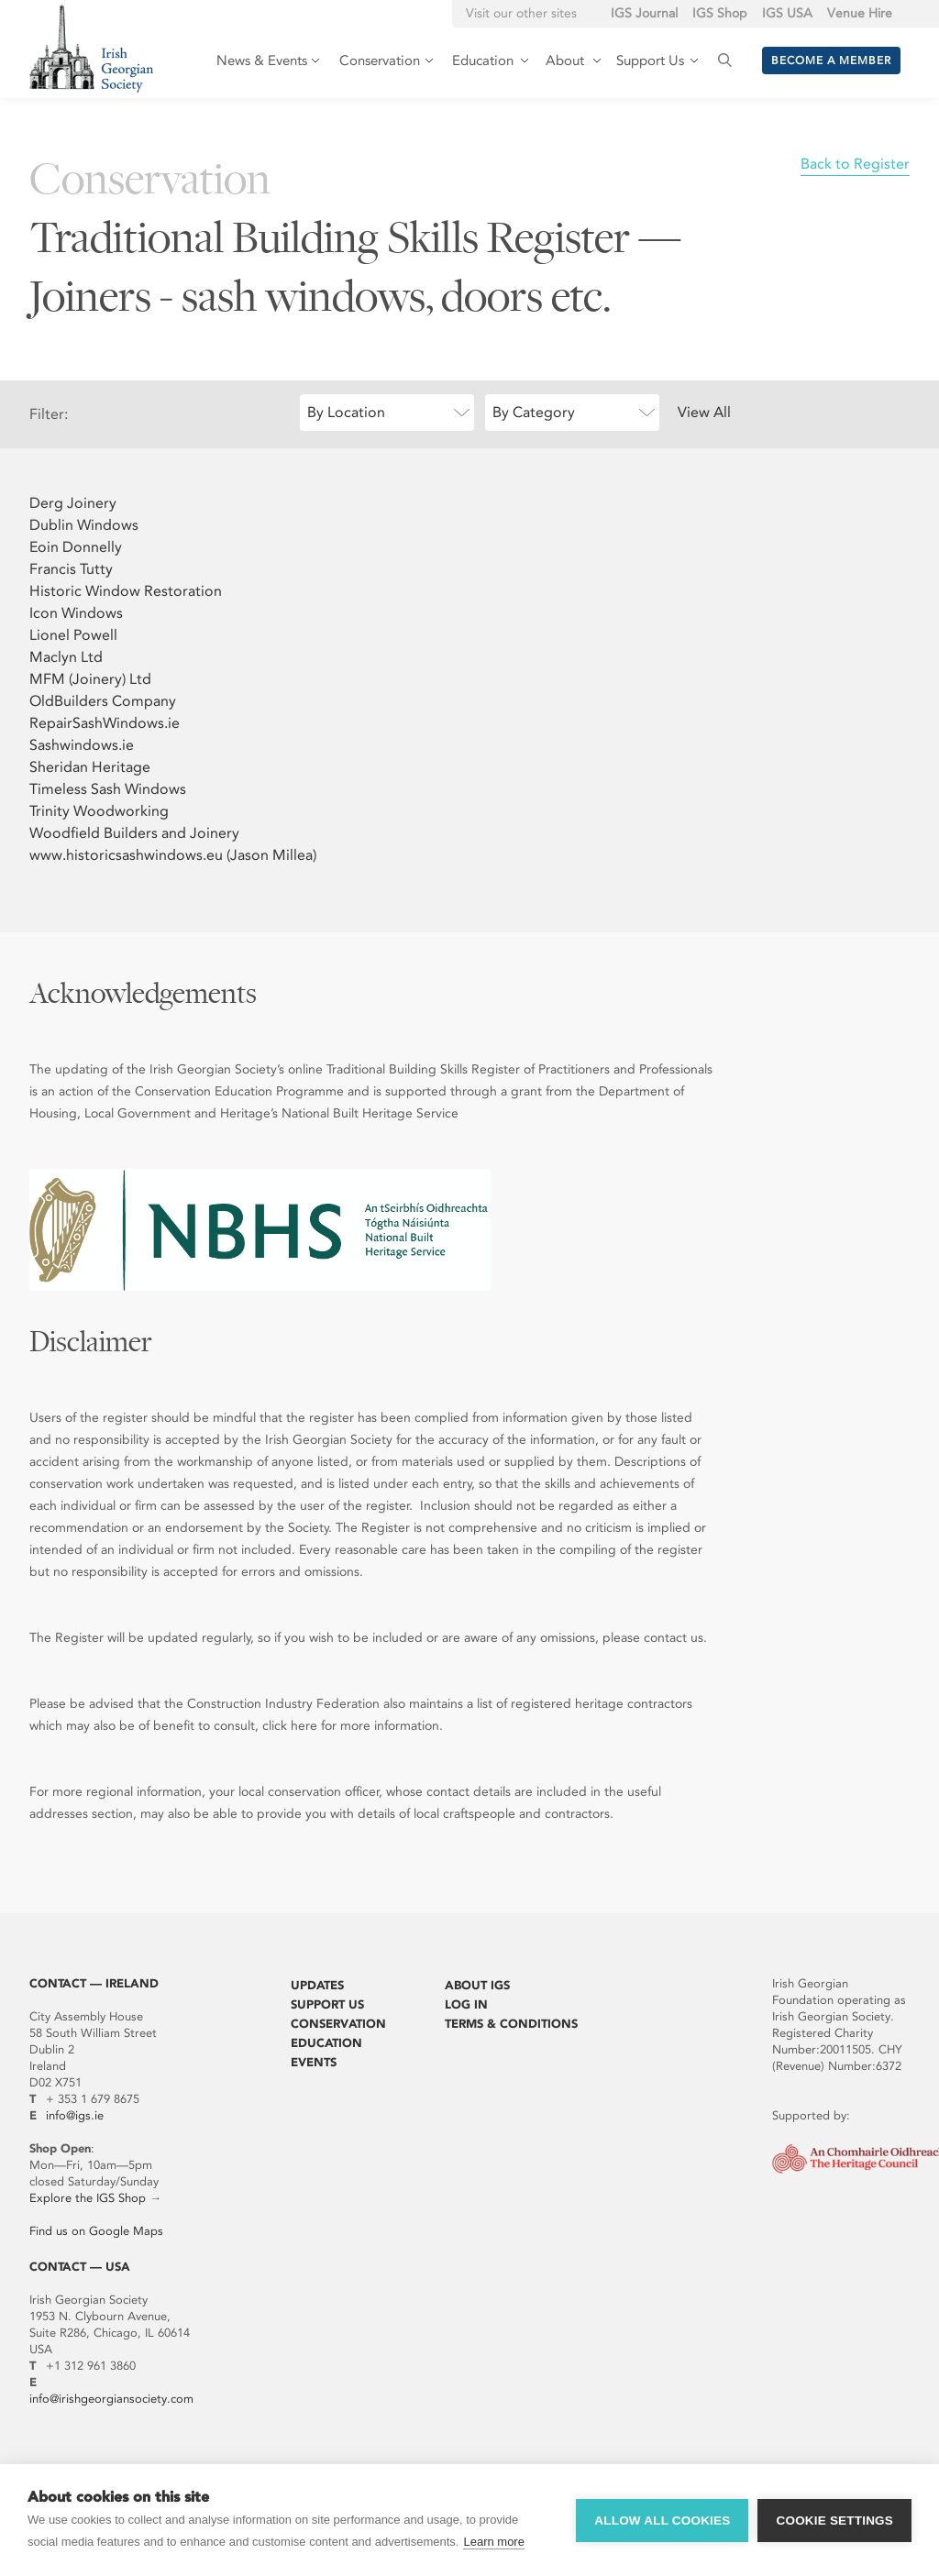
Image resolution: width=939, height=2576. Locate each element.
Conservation (338, 2024)
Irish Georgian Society (91, 48)
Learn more (493, 2541)
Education (326, 2043)
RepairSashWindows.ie (104, 723)
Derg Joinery (72, 503)
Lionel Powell (73, 635)
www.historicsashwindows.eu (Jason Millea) (172, 855)
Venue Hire (859, 13)
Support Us (327, 2004)
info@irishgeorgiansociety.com (111, 2398)
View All (704, 412)
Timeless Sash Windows (107, 789)
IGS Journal (644, 13)
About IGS (477, 1985)
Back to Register (855, 163)
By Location (346, 412)
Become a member (831, 60)
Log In (466, 2004)
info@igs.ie (75, 2115)
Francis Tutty (71, 569)
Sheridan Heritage (89, 767)
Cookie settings (834, 2520)
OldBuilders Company (102, 701)
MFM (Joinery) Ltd (90, 679)
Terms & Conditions (511, 2024)
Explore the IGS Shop (87, 2198)
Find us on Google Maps (96, 2231)
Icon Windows (76, 613)
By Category (533, 412)
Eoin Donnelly (75, 547)
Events (314, 2062)
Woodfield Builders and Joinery (134, 833)
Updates (317, 1985)
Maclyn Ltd (66, 657)
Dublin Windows (83, 525)
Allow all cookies (662, 2520)
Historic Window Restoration (125, 591)
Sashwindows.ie (81, 745)
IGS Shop (719, 13)
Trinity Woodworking (99, 811)
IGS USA (787, 13)
